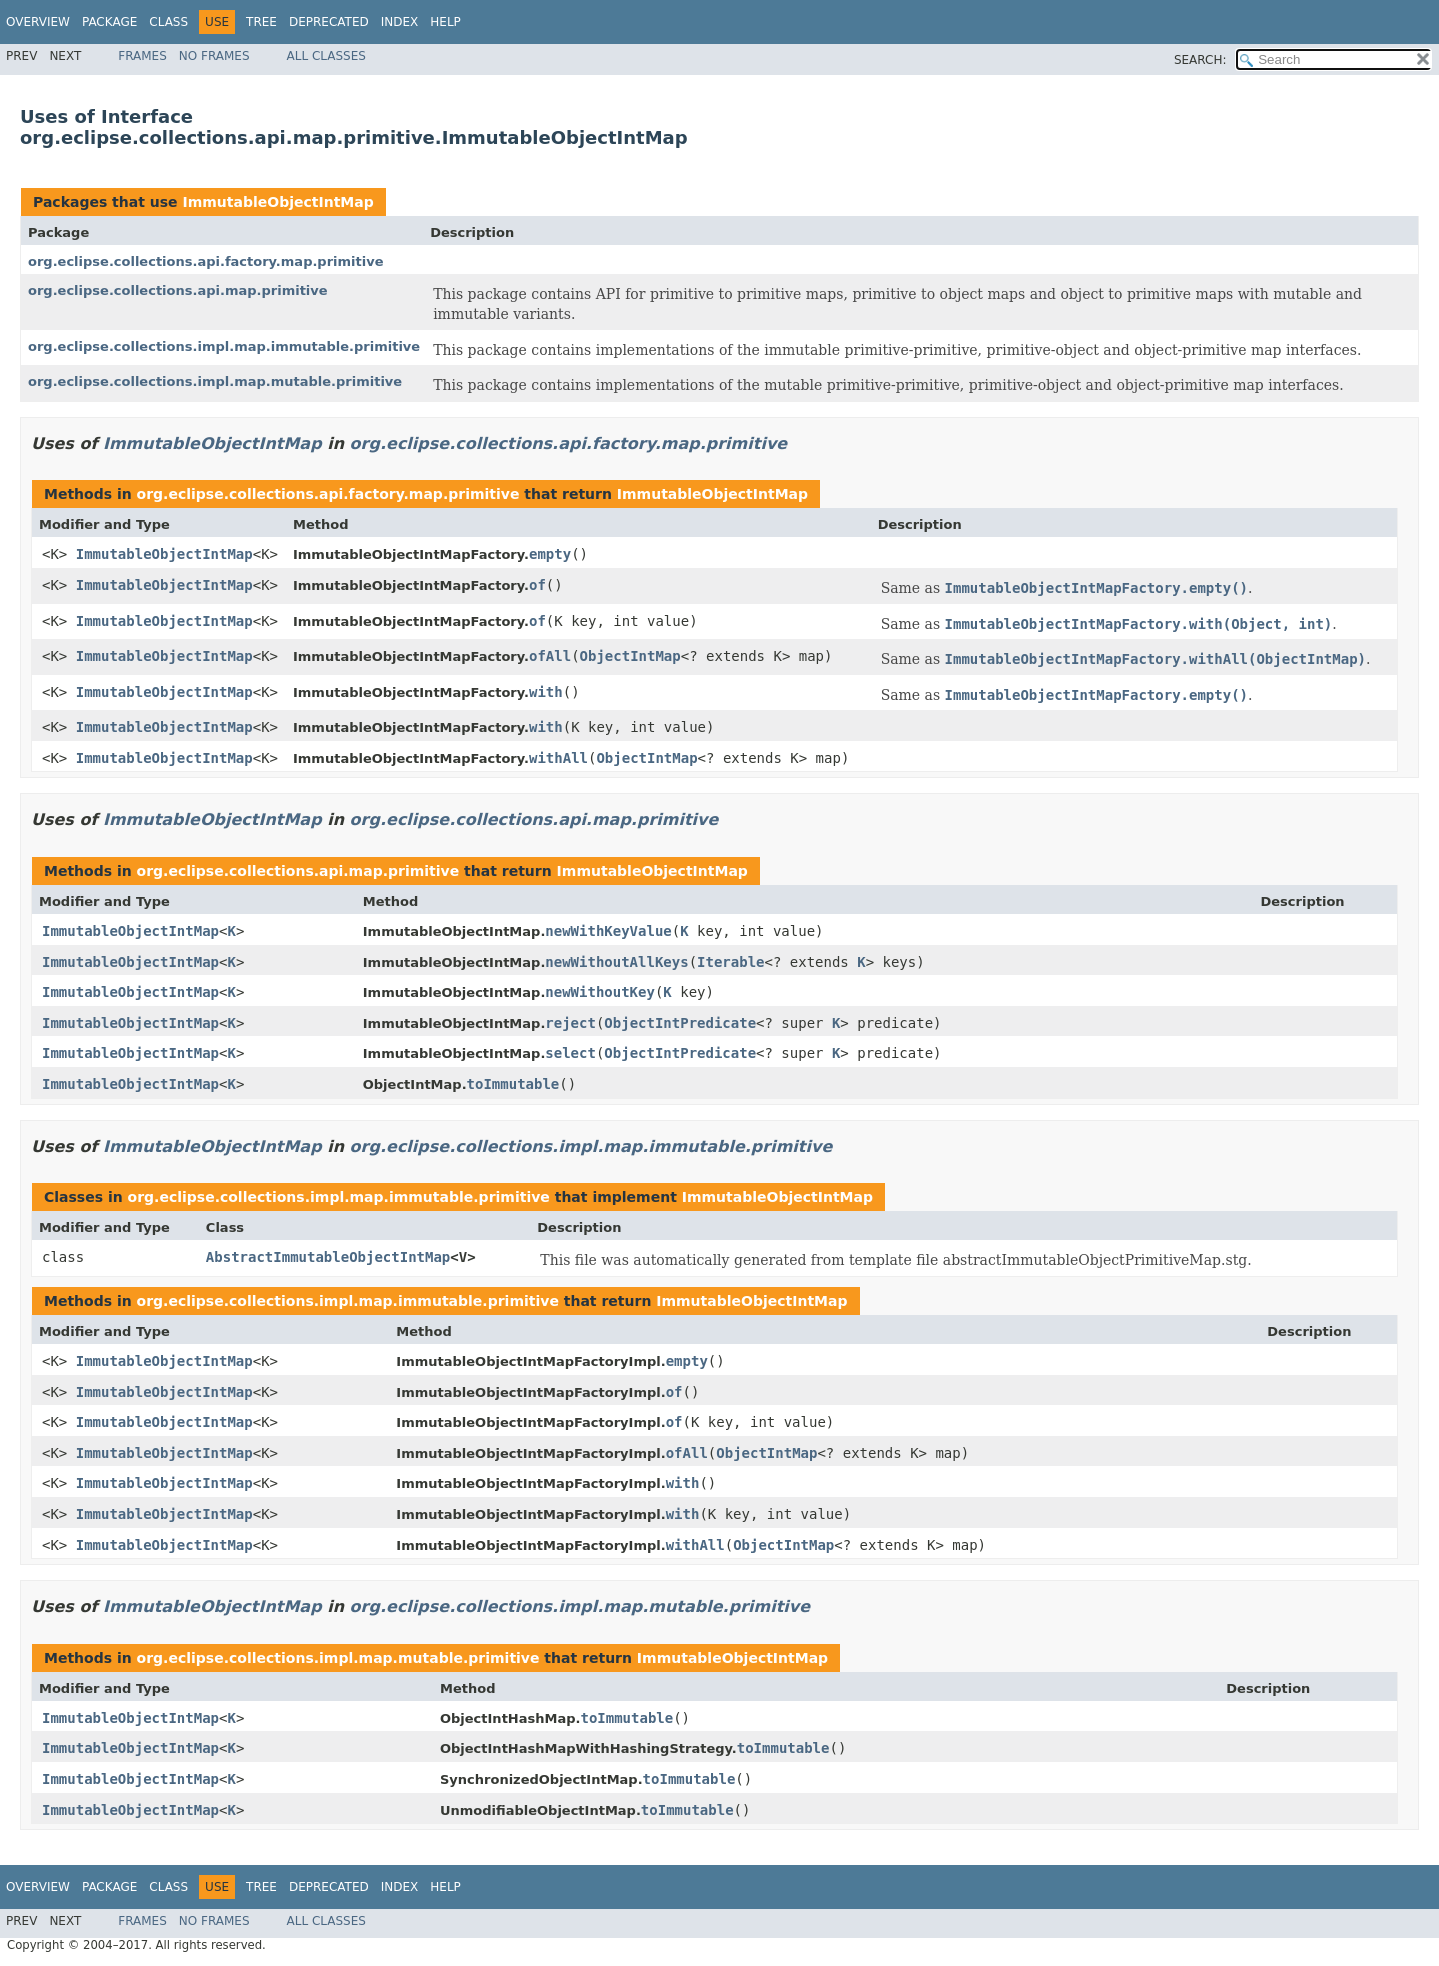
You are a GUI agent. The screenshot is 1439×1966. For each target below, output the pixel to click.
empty (550, 554)
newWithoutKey (600, 992)
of (537, 585)
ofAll (550, 656)
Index (400, 22)
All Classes (326, 56)
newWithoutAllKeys (616, 962)
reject (570, 1023)
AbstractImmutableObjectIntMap (328, 1257)
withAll (558, 758)
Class (168, 22)
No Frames (214, 56)
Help (445, 22)
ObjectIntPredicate (680, 1023)
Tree (261, 22)
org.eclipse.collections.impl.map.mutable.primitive (215, 381)
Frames (142, 56)
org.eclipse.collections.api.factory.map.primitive (206, 261)
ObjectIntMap (630, 656)
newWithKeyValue (608, 931)
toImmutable (513, 1084)
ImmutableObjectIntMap (277, 202)
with (546, 692)
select (570, 1053)
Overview (38, 22)
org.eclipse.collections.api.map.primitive (178, 290)
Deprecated (329, 22)
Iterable (730, 962)
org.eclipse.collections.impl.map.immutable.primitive (224, 346)
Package (109, 22)
